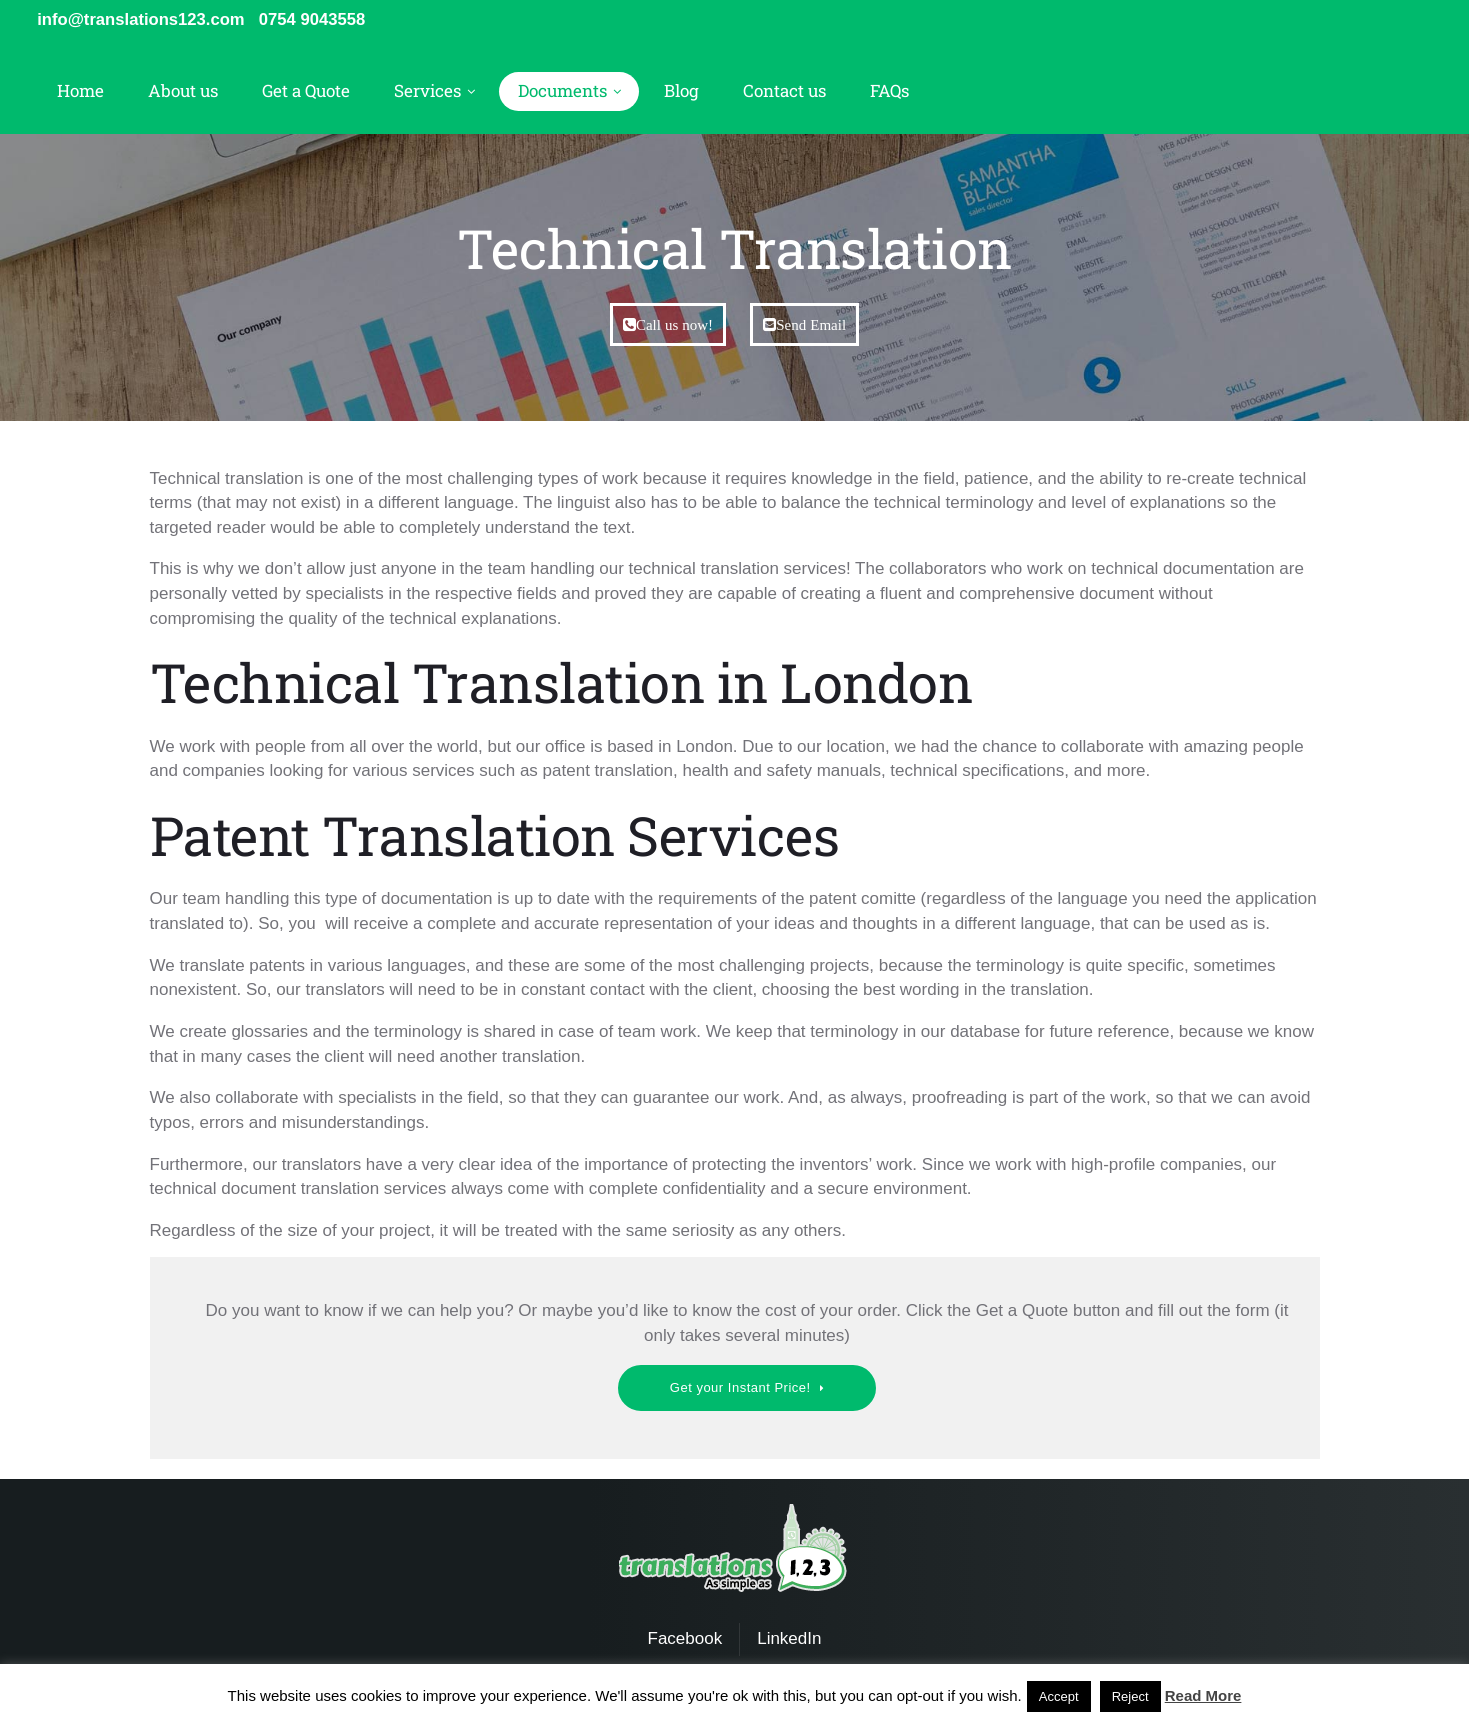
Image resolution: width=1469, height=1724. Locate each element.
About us (183, 92)
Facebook (685, 1640)
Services (427, 92)
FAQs (889, 92)
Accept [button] (1059, 1696)
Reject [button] (1130, 1696)
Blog (681, 92)
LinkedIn (789, 1640)
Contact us (784, 92)
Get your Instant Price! (740, 1389)
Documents (562, 92)
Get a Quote (306, 92)
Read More (1203, 1695)
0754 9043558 (318, 19)
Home (80, 92)
